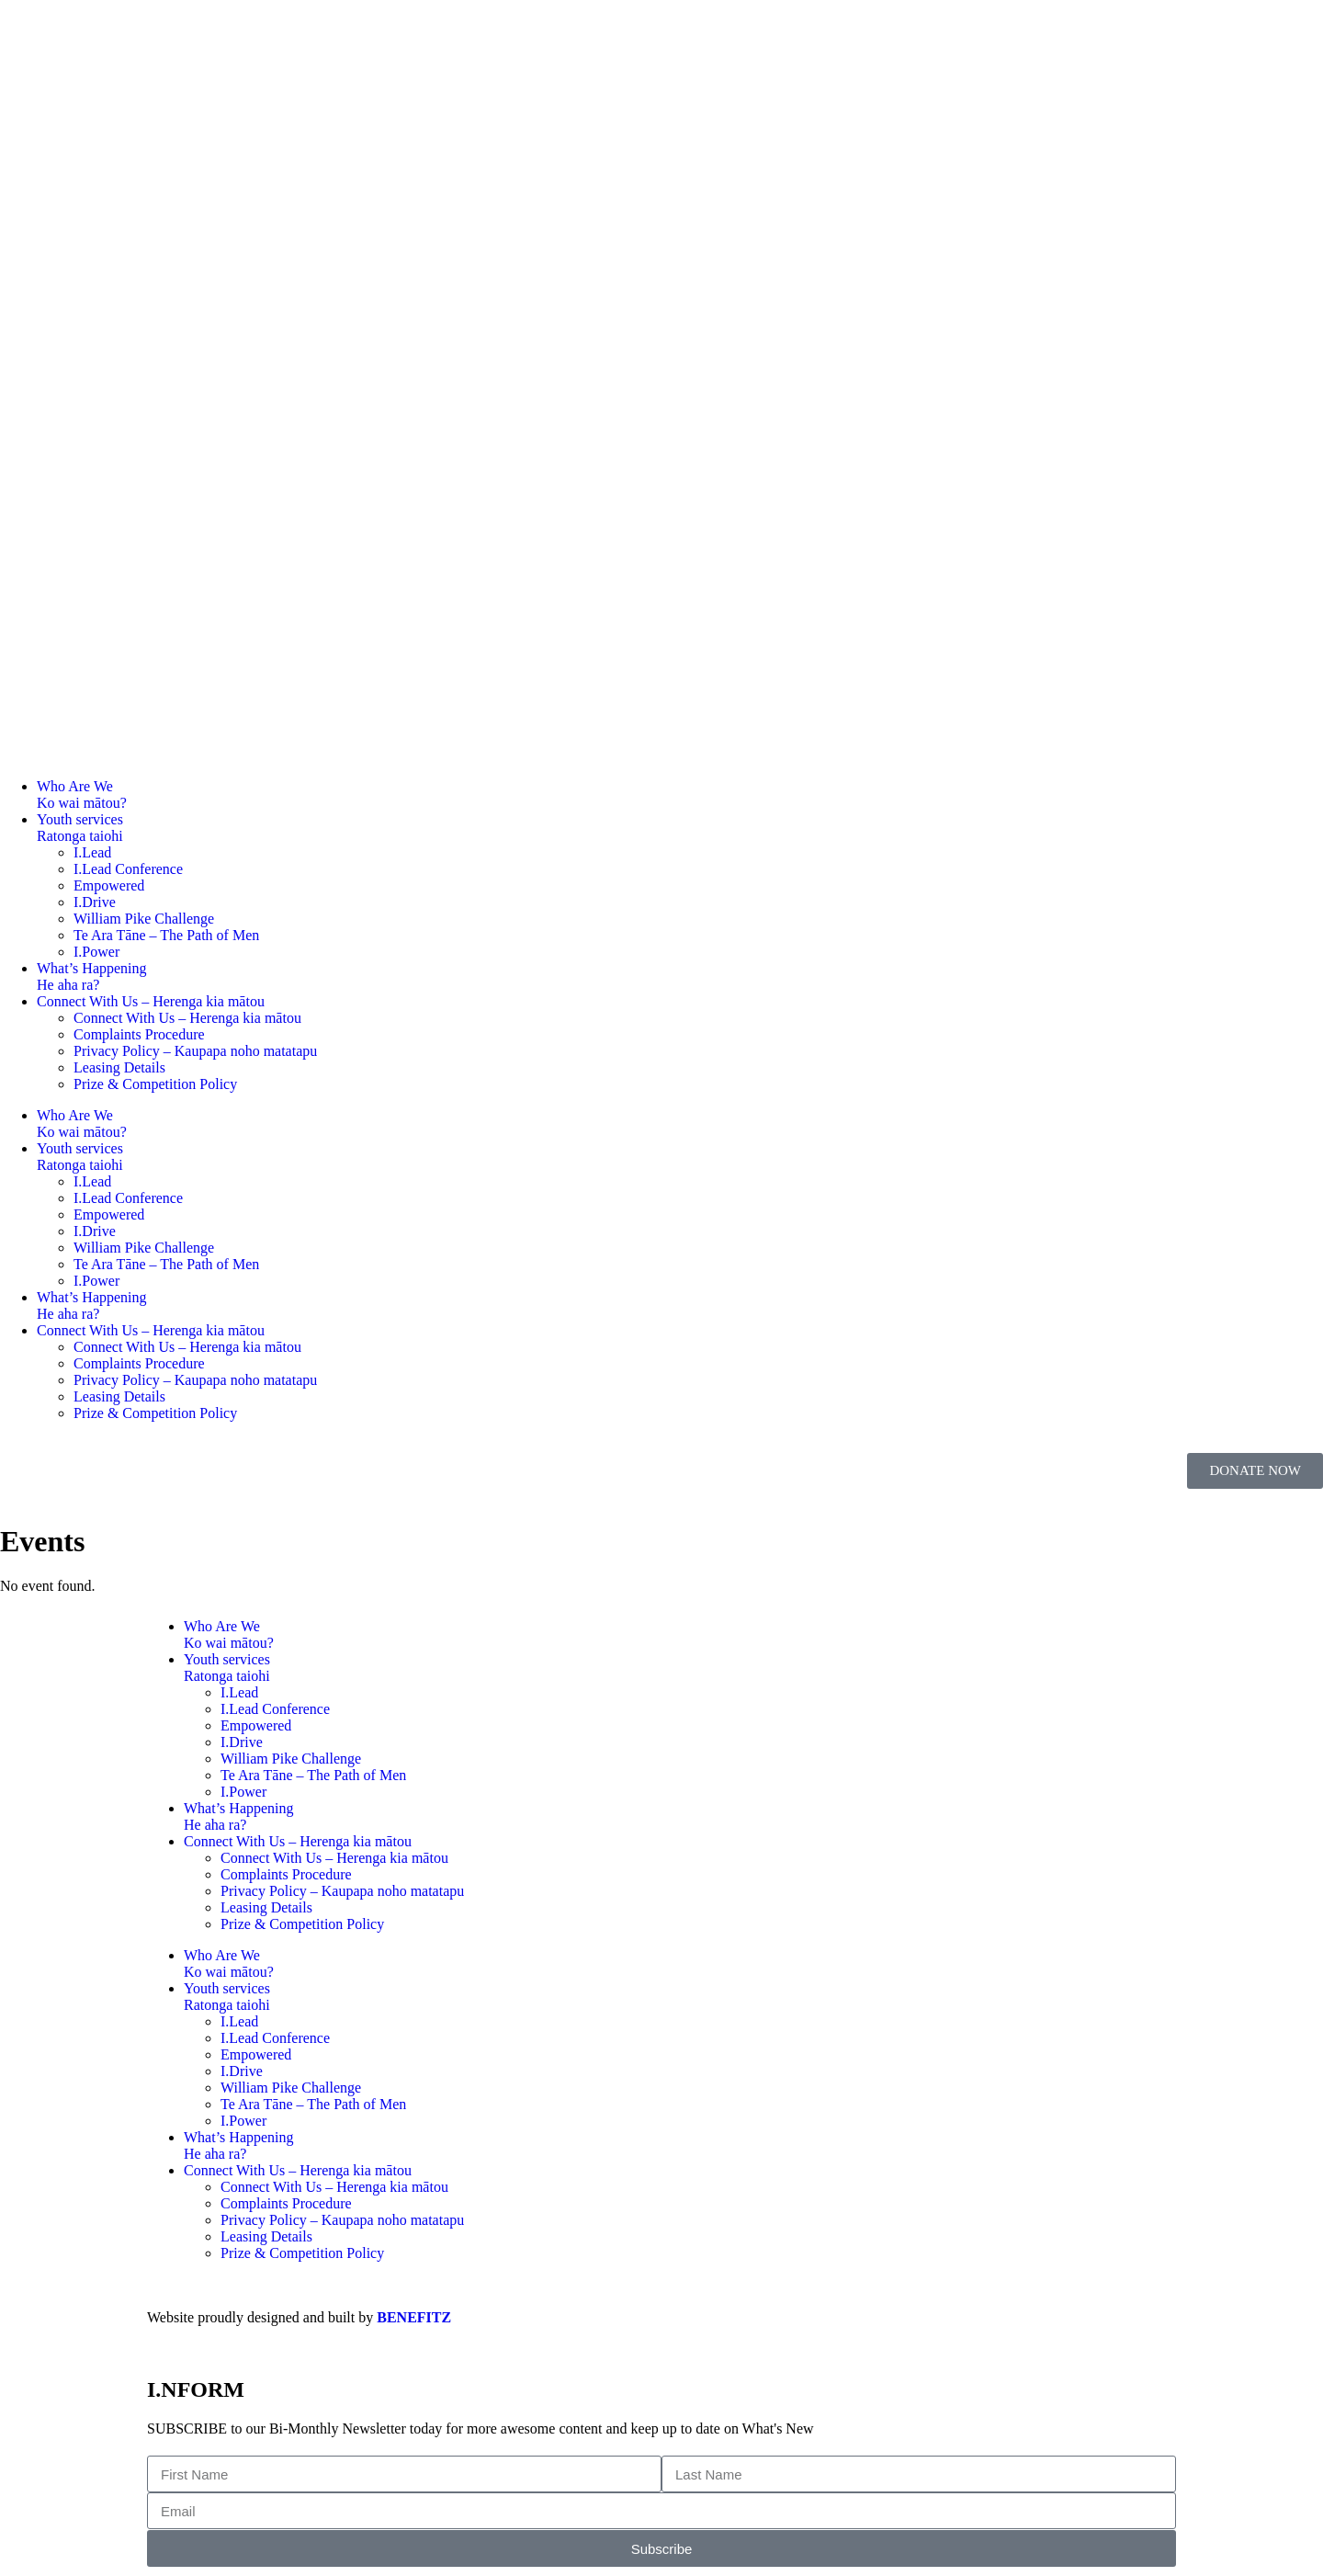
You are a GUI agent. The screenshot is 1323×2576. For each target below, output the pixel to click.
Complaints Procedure (139, 1034)
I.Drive (95, 902)
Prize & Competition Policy (155, 1084)
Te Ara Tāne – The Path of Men (166, 935)
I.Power (96, 951)
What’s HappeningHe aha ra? (92, 976)
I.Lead (92, 852)
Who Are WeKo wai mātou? (82, 794)
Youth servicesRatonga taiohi (80, 827)
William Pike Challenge (144, 918)
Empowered (109, 885)
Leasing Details (119, 1067)
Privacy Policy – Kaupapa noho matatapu (195, 1051)
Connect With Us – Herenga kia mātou (151, 1001)
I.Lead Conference (128, 869)
